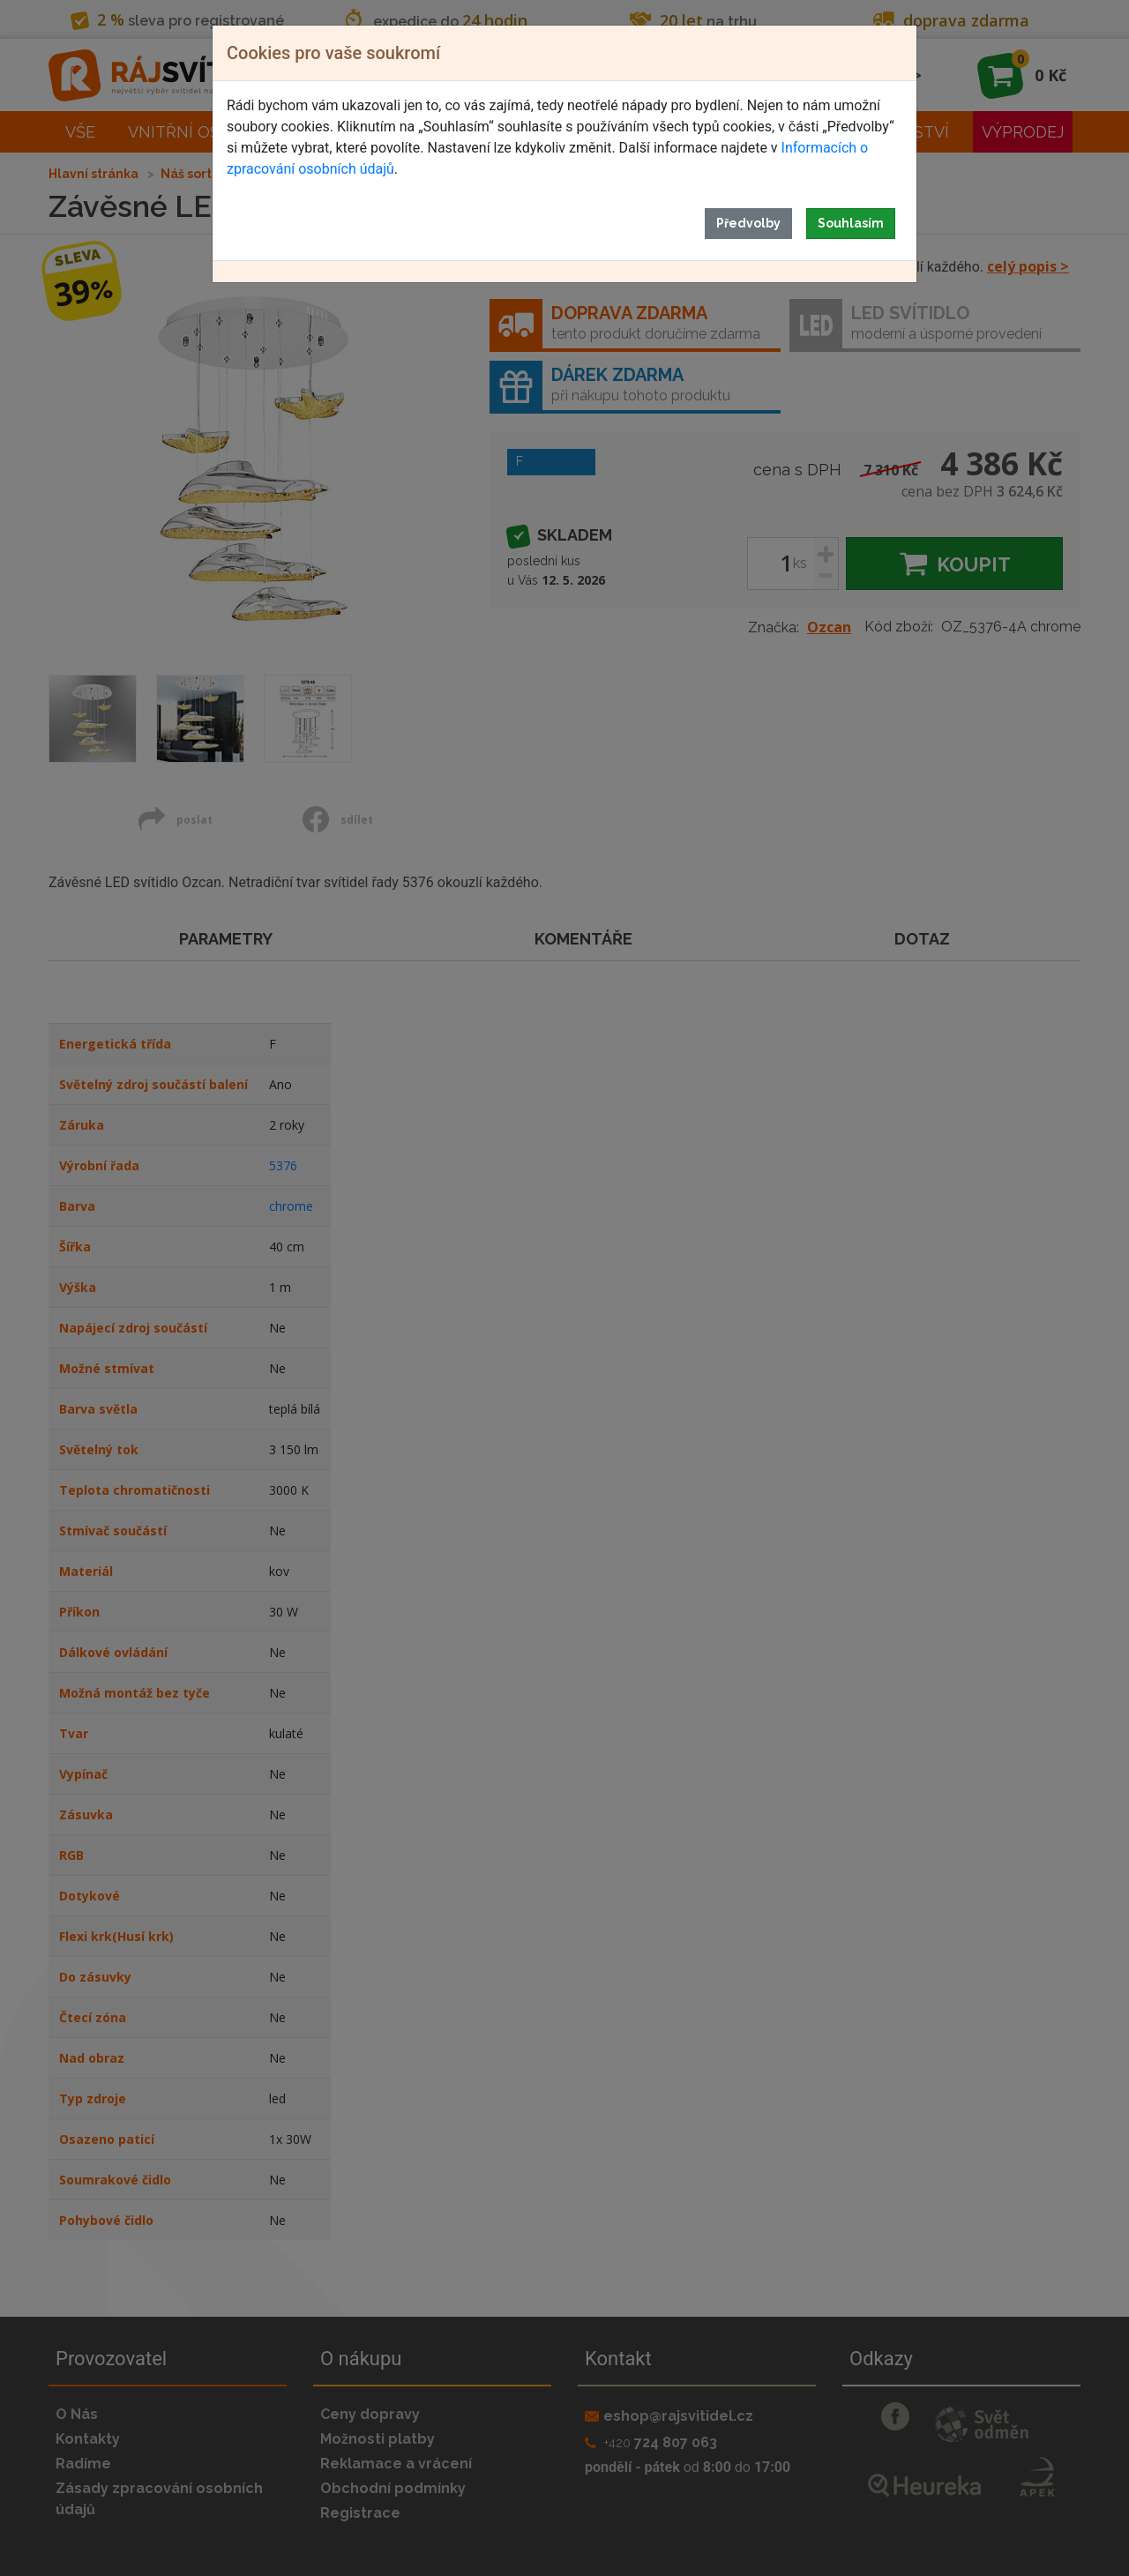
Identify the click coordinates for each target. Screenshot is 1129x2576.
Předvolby (748, 223)
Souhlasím (851, 223)
